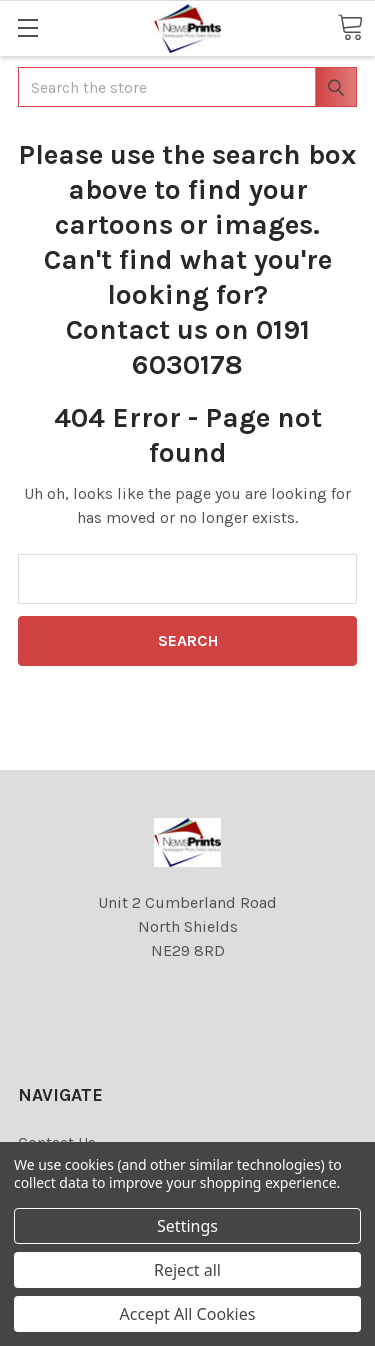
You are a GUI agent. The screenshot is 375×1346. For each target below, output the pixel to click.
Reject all (187, 1270)
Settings (187, 1226)
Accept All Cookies (188, 1314)
